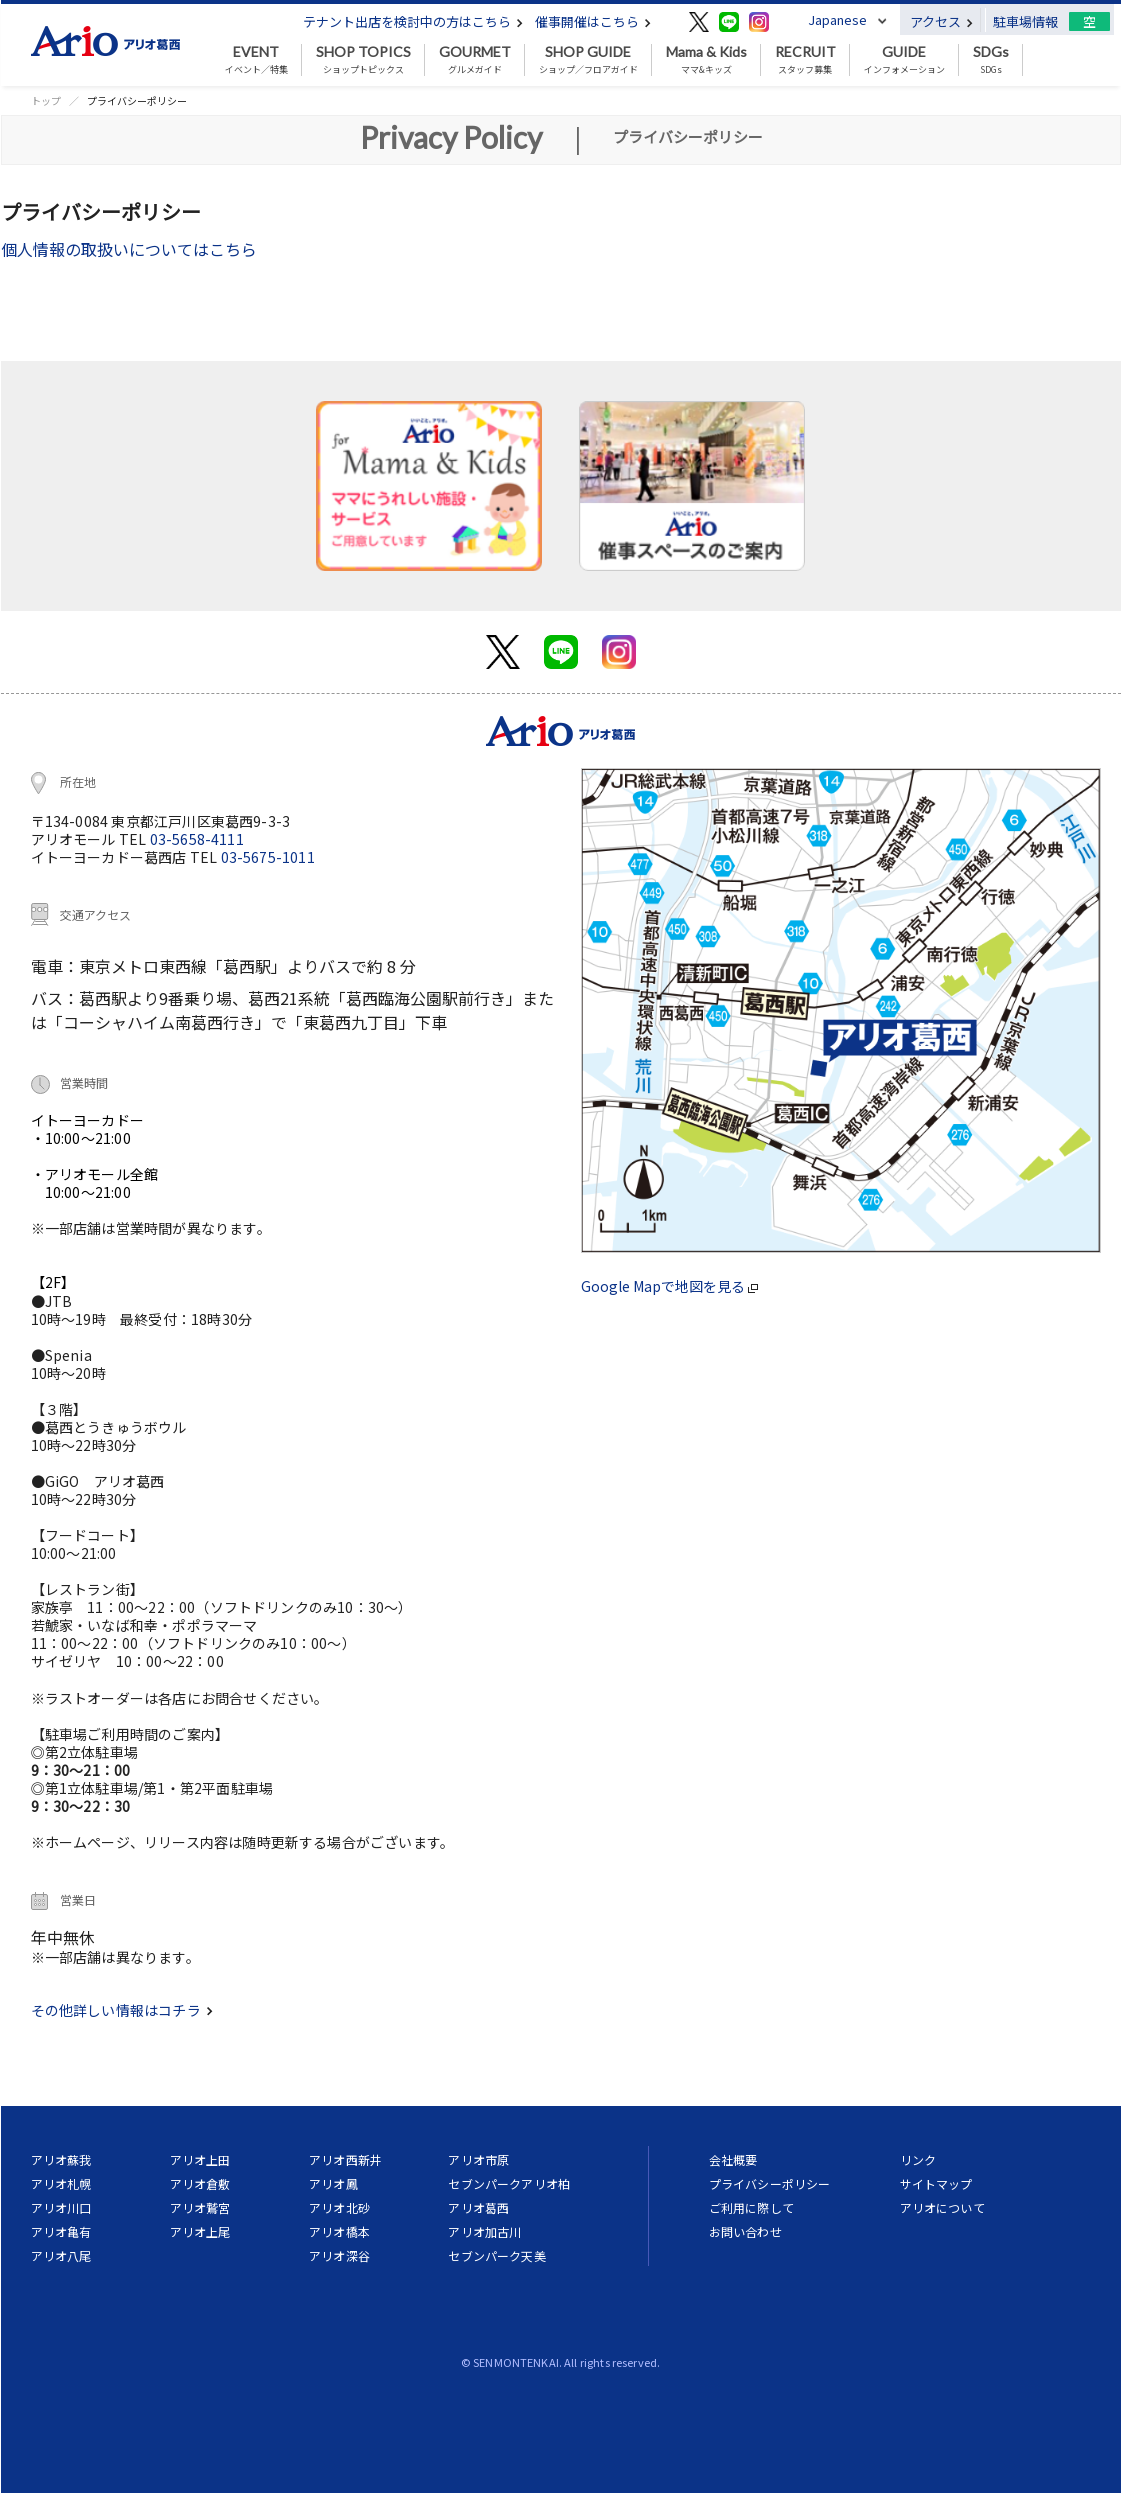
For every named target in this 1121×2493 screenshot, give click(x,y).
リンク (918, 2159)
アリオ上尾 (200, 2231)
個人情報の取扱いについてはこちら (129, 249)
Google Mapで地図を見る (669, 1286)
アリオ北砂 (339, 2207)
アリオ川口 (61, 2207)
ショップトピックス (363, 60)
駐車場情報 (1025, 21)
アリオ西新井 (345, 2159)
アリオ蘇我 (61, 2159)
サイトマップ (936, 2183)
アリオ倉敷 (200, 2183)
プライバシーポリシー (770, 2183)
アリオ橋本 (339, 2231)
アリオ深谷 (339, 2255)
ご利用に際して (751, 2207)
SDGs (991, 60)
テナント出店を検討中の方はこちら (413, 21)
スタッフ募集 (805, 60)
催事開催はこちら (593, 21)
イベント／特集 (256, 60)
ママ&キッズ (706, 60)
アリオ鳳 (333, 2183)
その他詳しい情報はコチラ (122, 2010)
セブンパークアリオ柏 (509, 2183)
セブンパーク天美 (496, 2255)
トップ (46, 100)
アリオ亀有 (61, 2231)
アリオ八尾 (61, 2255)
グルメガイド (475, 60)
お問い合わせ (745, 2231)
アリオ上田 (200, 2159)
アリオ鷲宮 (200, 2207)
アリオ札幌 (61, 2183)
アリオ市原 (478, 2159)
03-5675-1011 (268, 857)
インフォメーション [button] (904, 60)
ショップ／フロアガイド (588, 60)
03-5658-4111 (197, 839)
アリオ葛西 (478, 2207)
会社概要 (733, 2159)
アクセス (941, 21)
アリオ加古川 (484, 2231)
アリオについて (942, 2207)
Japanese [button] (837, 19)
